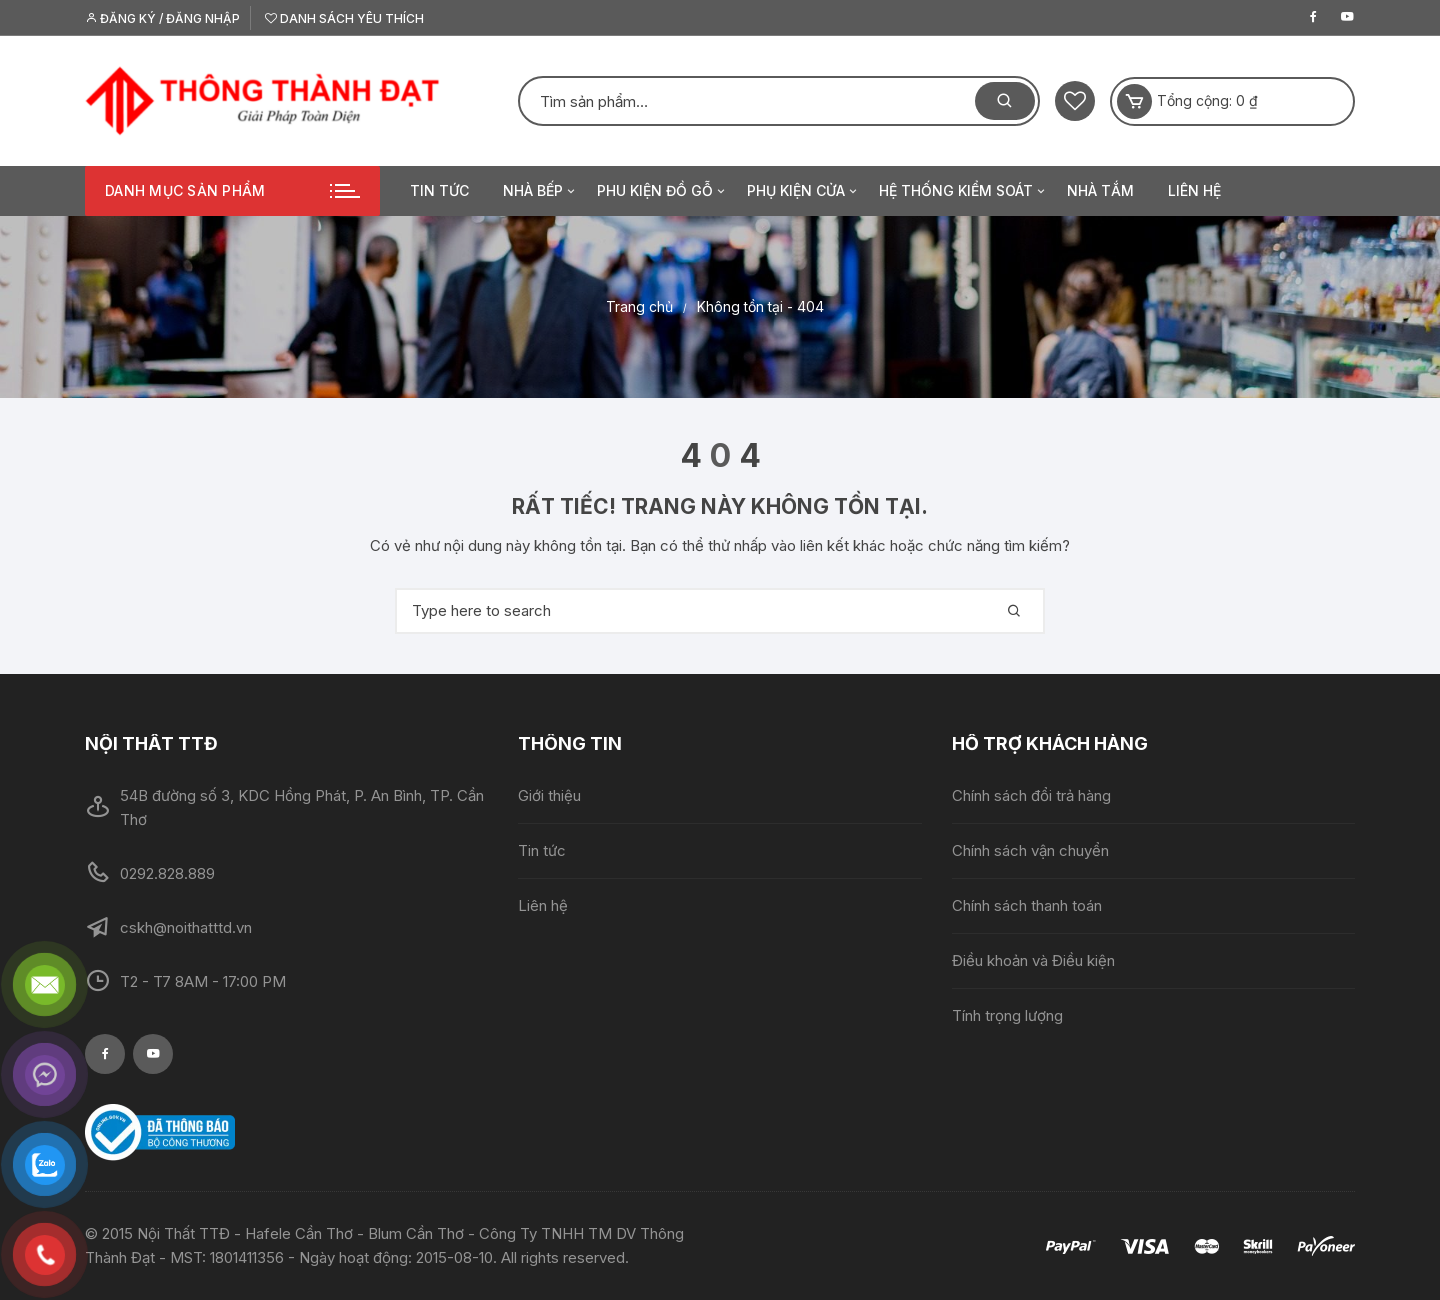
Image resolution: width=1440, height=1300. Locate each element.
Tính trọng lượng (1007, 1015)
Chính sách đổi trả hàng (1031, 795)
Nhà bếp (540, 191)
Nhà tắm (1100, 190)
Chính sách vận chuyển (1030, 850)
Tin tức (439, 190)
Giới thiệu (549, 795)
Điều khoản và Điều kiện (1033, 960)
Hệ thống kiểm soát (963, 191)
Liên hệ (1194, 190)
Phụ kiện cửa (803, 191)
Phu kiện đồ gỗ (662, 191)
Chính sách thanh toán (1027, 905)
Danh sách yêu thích (344, 18)
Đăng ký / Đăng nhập (162, 18)
